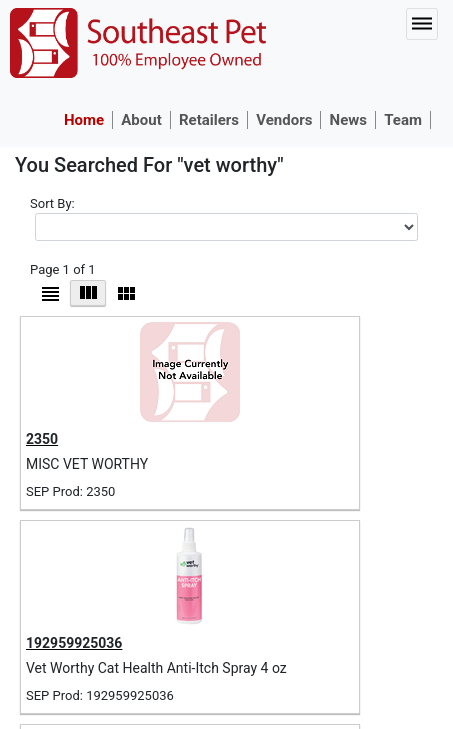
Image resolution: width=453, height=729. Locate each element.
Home (84, 120)
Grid (88, 293)
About (141, 120)
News (348, 120)
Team (403, 120)
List (50, 294)
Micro (126, 294)
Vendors (284, 120)
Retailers (209, 120)
